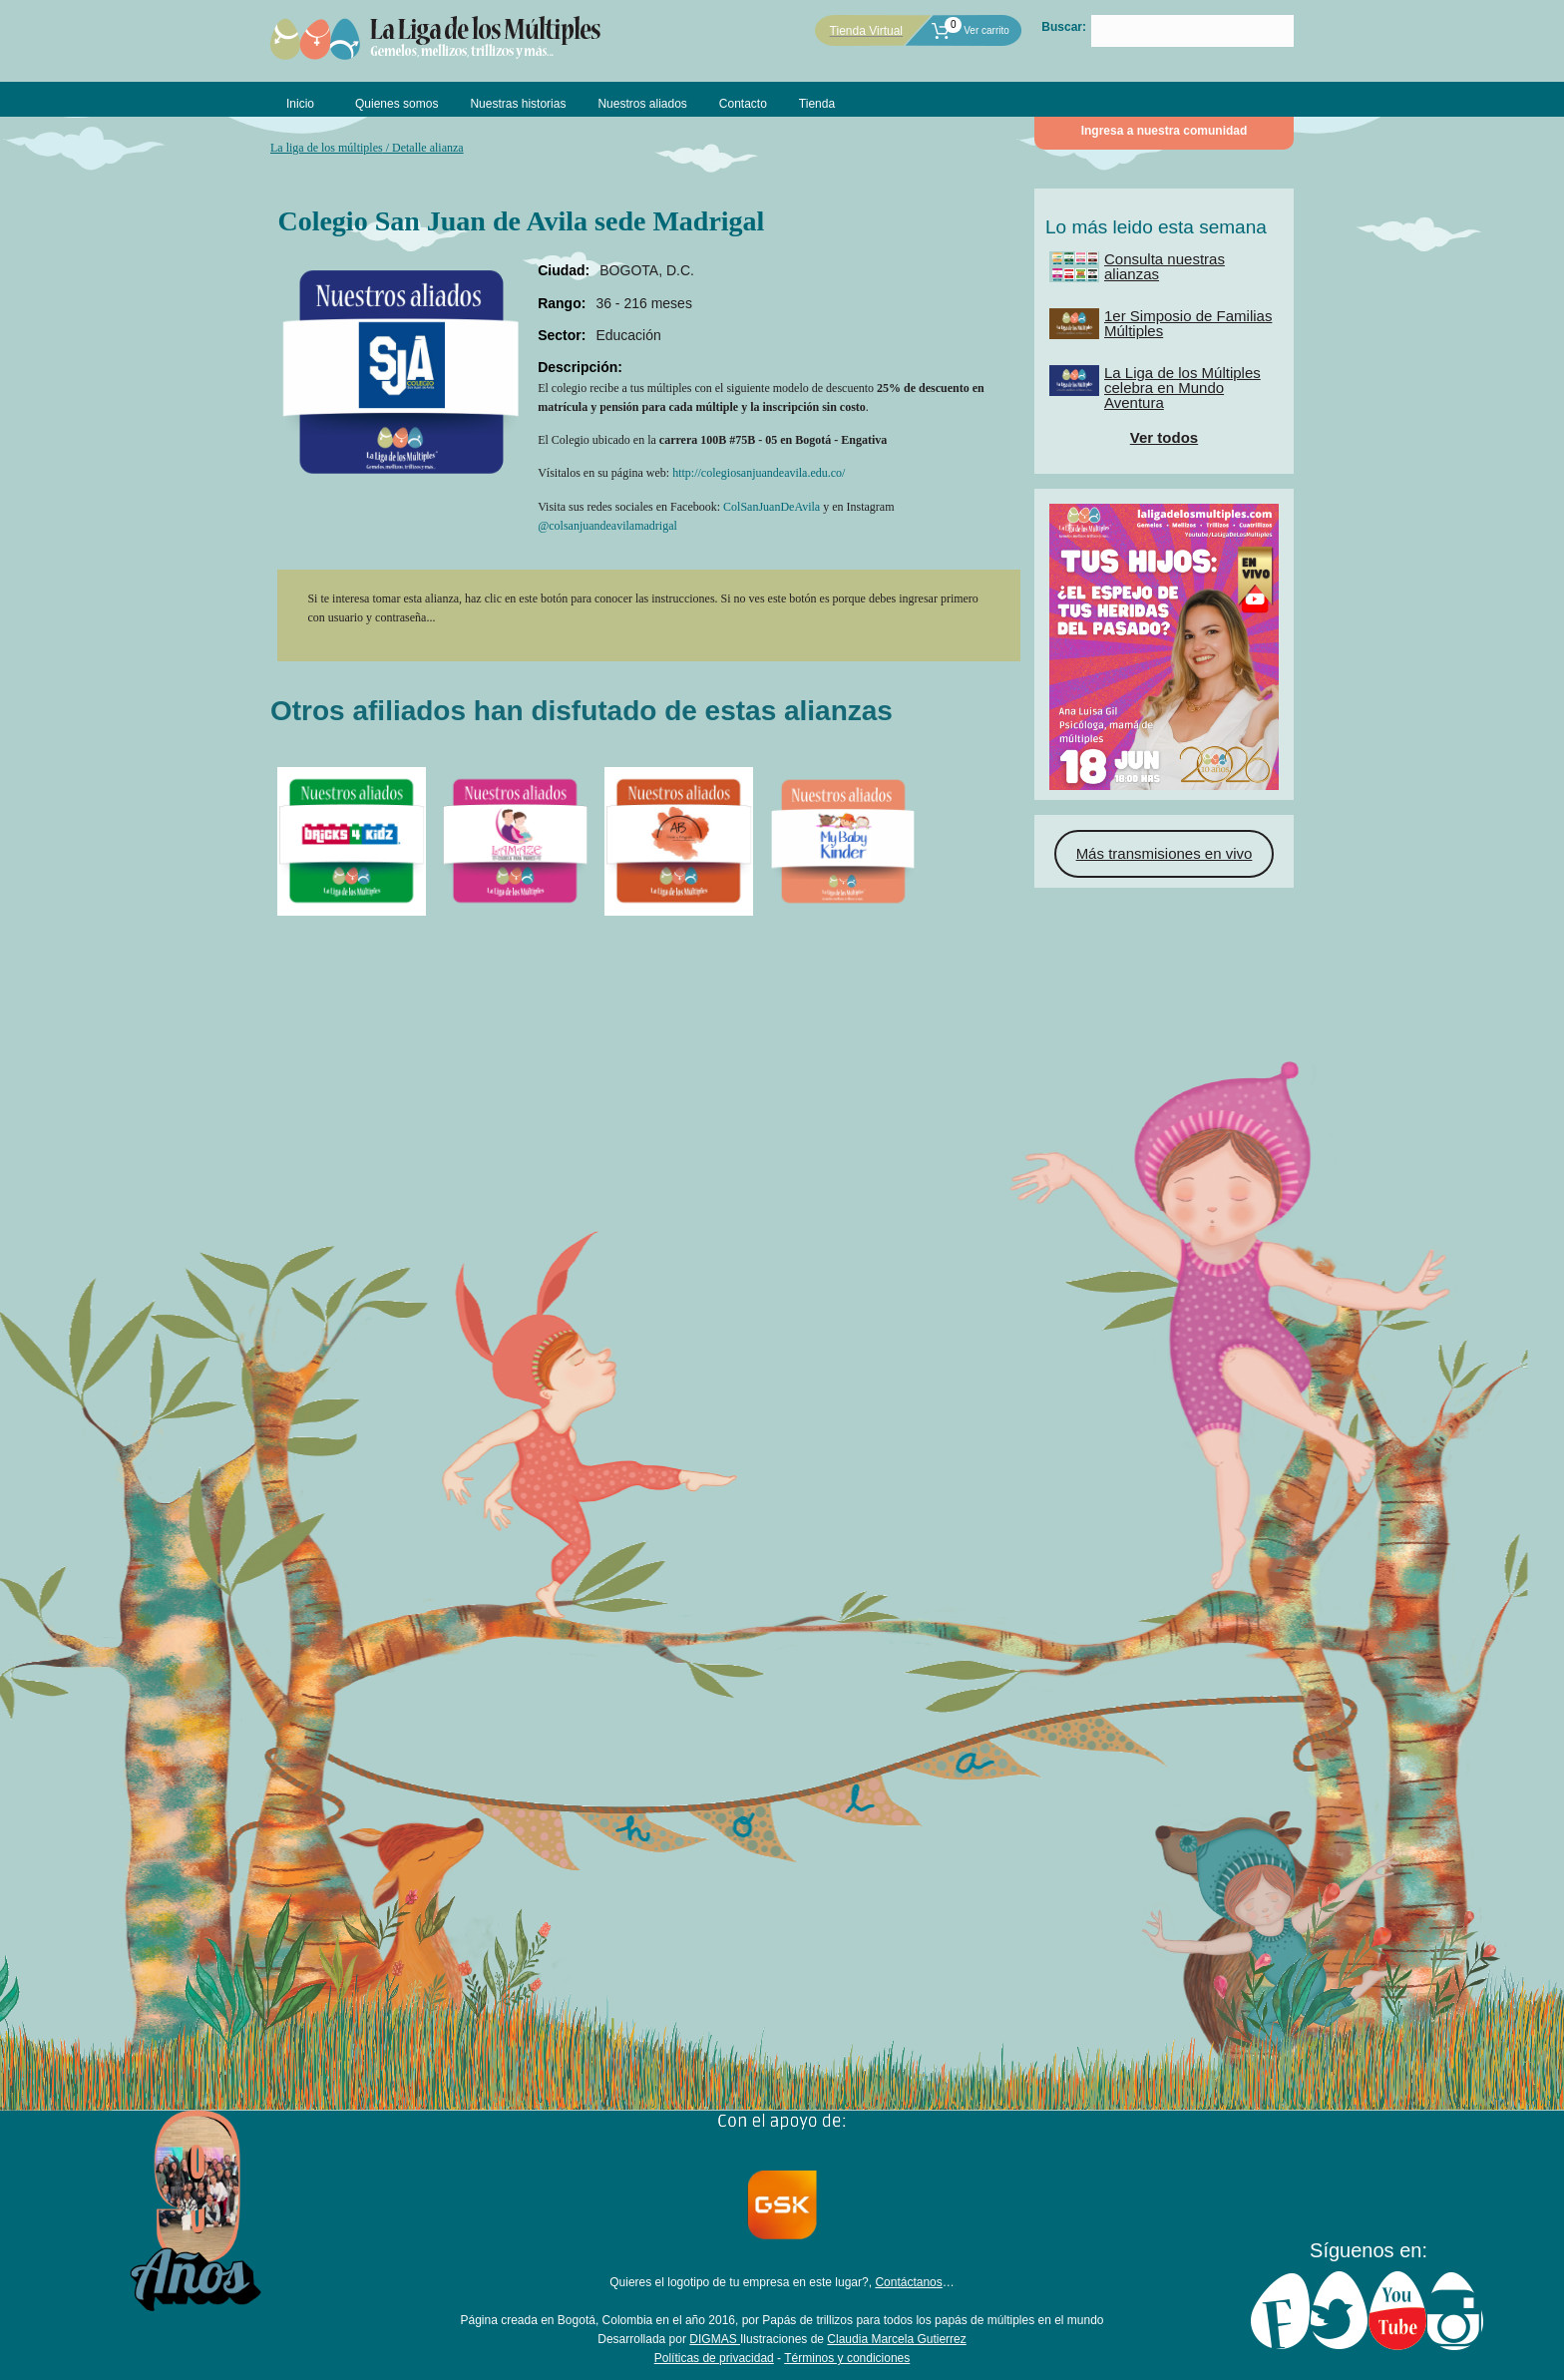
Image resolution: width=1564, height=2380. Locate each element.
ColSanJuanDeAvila (771, 507)
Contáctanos (908, 2282)
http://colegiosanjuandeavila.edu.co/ (758, 473)
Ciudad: (563, 270)
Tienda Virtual (866, 31)
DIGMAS (714, 2339)
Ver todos (1164, 437)
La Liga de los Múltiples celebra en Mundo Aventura (1182, 387)
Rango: (562, 303)
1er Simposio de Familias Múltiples (1188, 323)
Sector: (562, 335)
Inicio (300, 104)
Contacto (743, 104)
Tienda (817, 104)
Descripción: (580, 367)
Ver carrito (970, 30)
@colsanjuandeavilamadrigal (607, 526)
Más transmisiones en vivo (1164, 853)
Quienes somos (396, 104)
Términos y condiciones (847, 2358)
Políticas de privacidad (714, 2358)
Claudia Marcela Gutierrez (896, 2339)
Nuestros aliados (641, 104)
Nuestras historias (518, 104)
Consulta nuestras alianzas (1164, 266)
